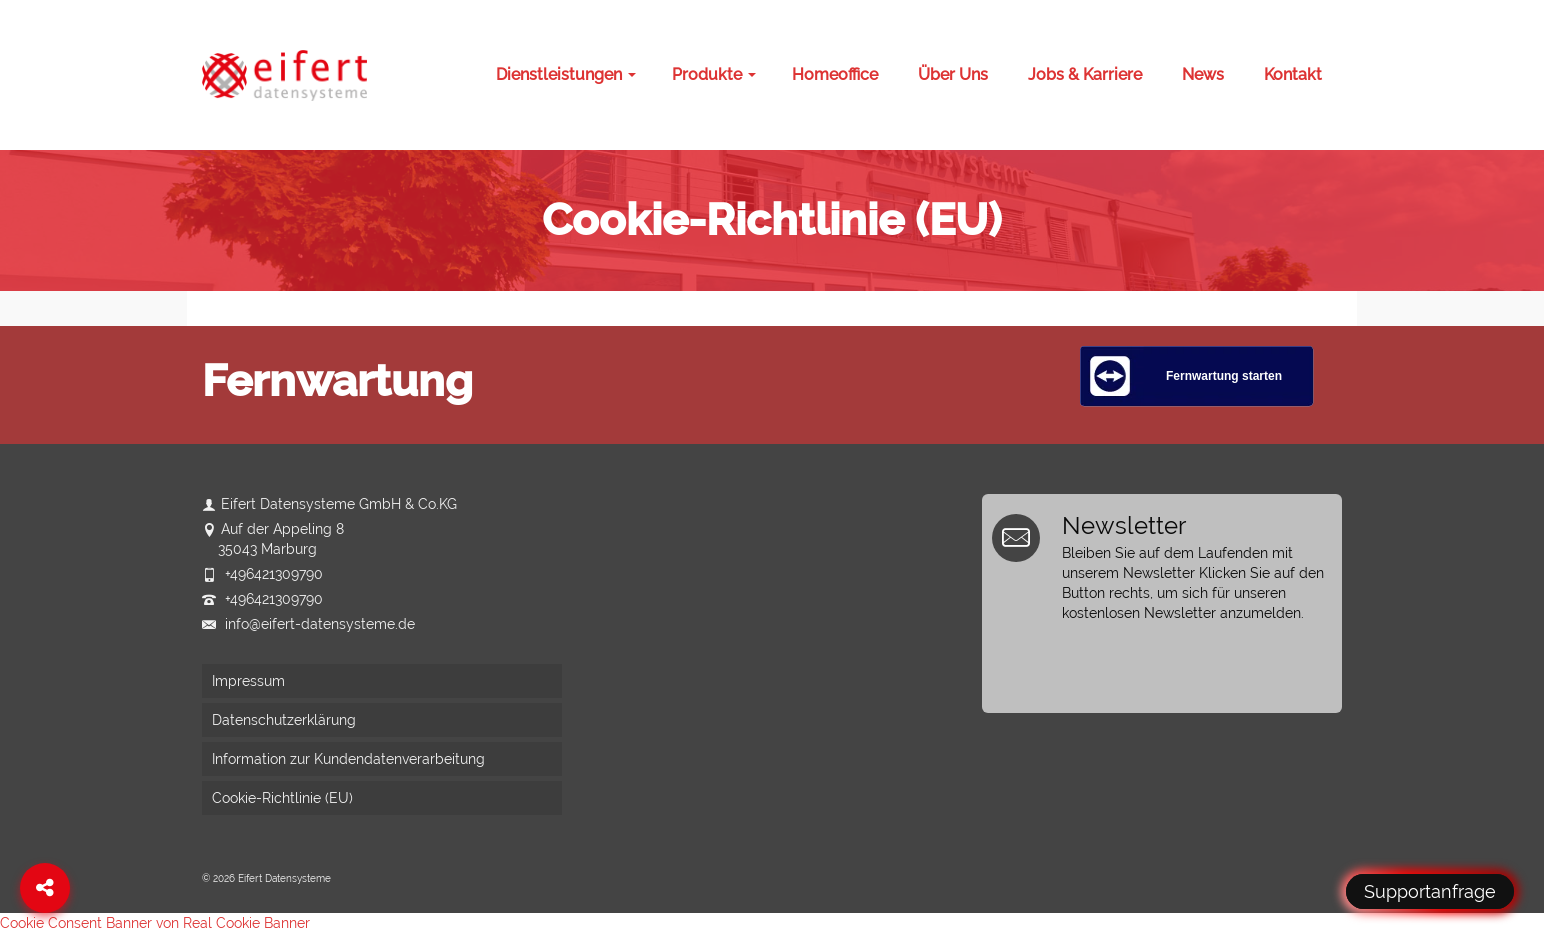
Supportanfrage (1430, 891)
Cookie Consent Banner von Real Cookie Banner (155, 923)
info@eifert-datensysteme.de (308, 624)
